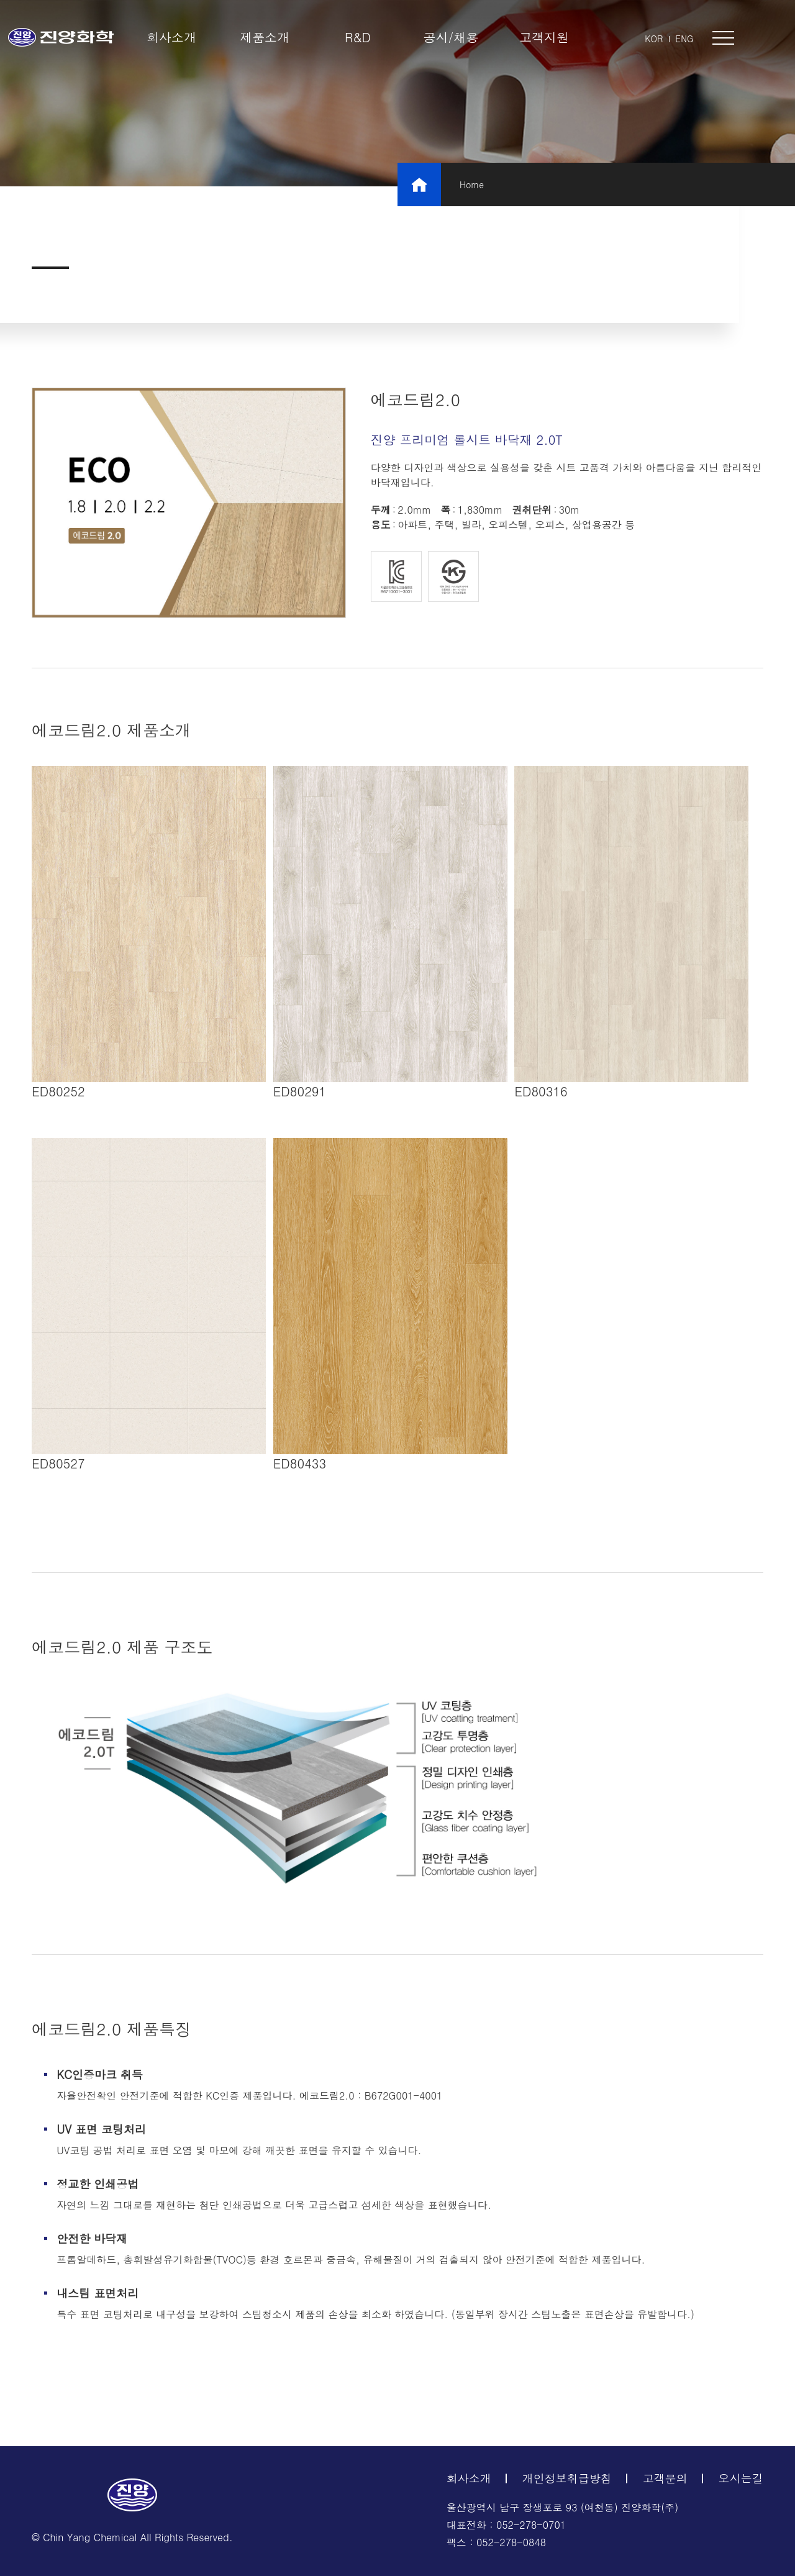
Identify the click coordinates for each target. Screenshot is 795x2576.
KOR (654, 38)
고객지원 (544, 37)
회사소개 (171, 37)
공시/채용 (451, 37)
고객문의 (665, 2478)
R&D (358, 37)
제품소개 (264, 37)
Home (472, 184)
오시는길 (741, 2478)
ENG (684, 38)
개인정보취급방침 (567, 2478)
